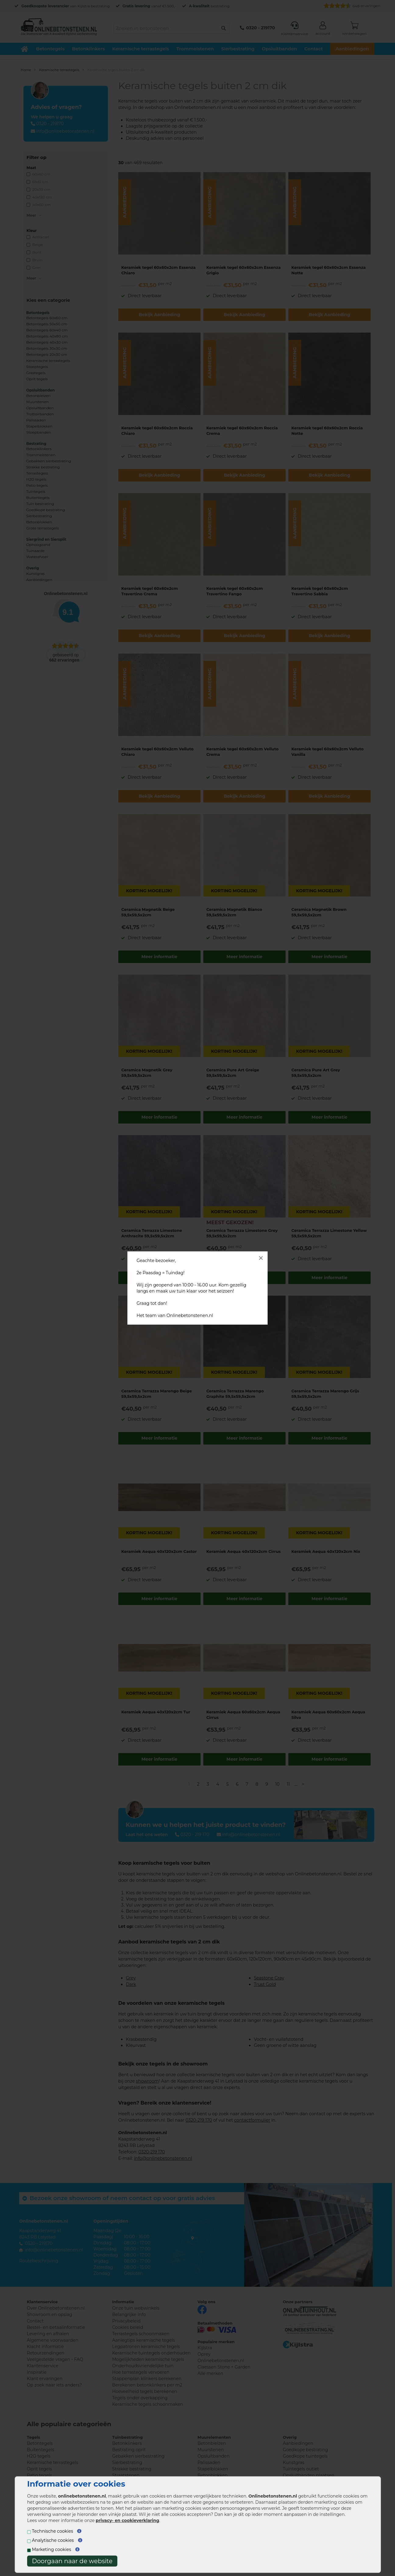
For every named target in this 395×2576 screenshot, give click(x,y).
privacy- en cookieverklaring (127, 2520)
